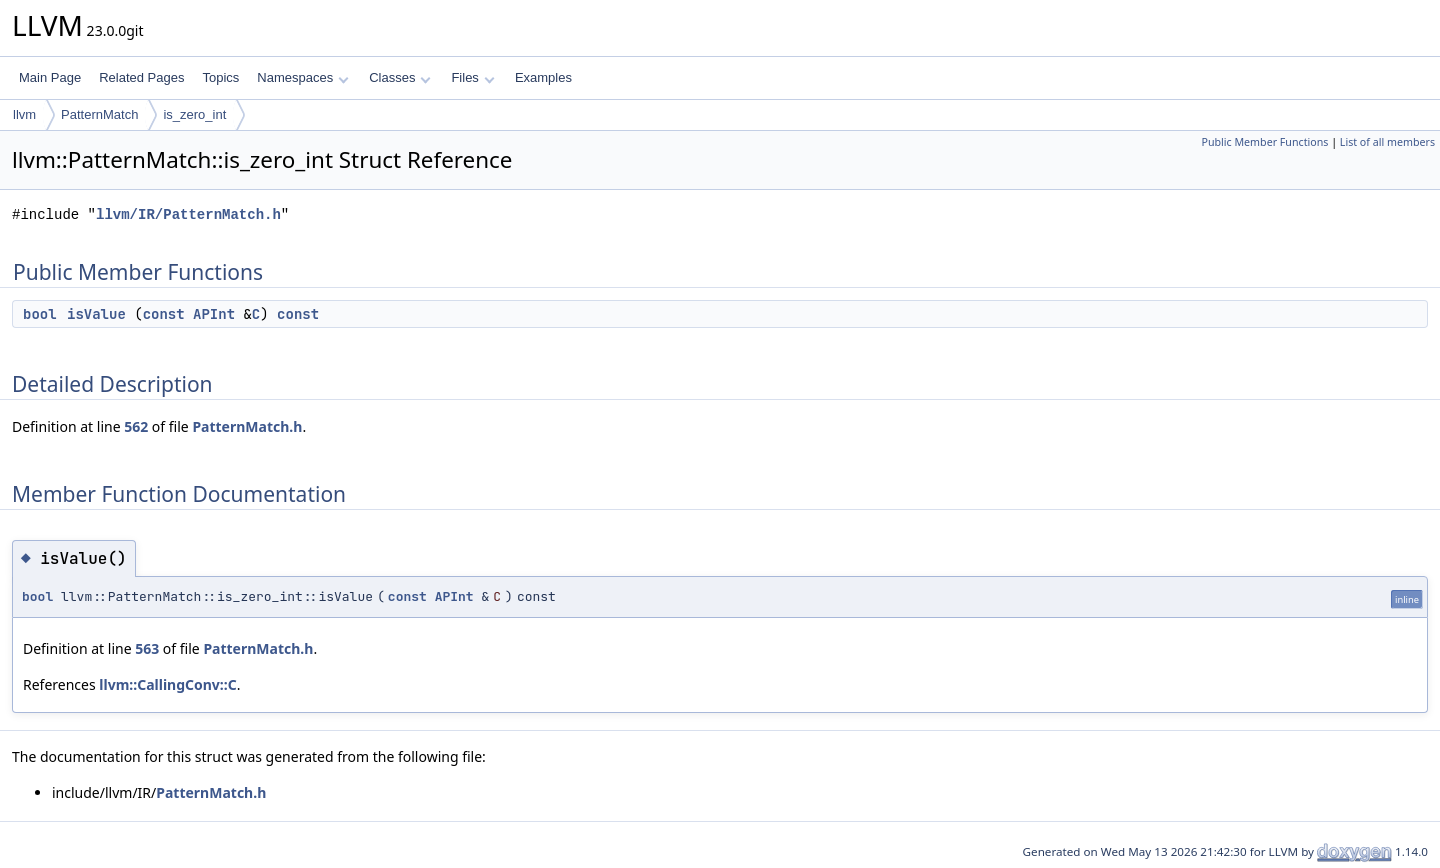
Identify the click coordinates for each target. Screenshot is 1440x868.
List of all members (1387, 142)
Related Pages (141, 77)
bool (40, 314)
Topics (220, 77)
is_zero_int (194, 114)
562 (136, 426)
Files (472, 77)
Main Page (50, 77)
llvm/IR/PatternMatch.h (188, 214)
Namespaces (302, 77)
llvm (24, 114)
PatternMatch (99, 114)
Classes (400, 77)
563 (147, 648)
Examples (543, 77)
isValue (96, 314)
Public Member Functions (1264, 142)
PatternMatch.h (247, 426)
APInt (214, 314)
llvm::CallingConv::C (167, 684)
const (164, 314)
